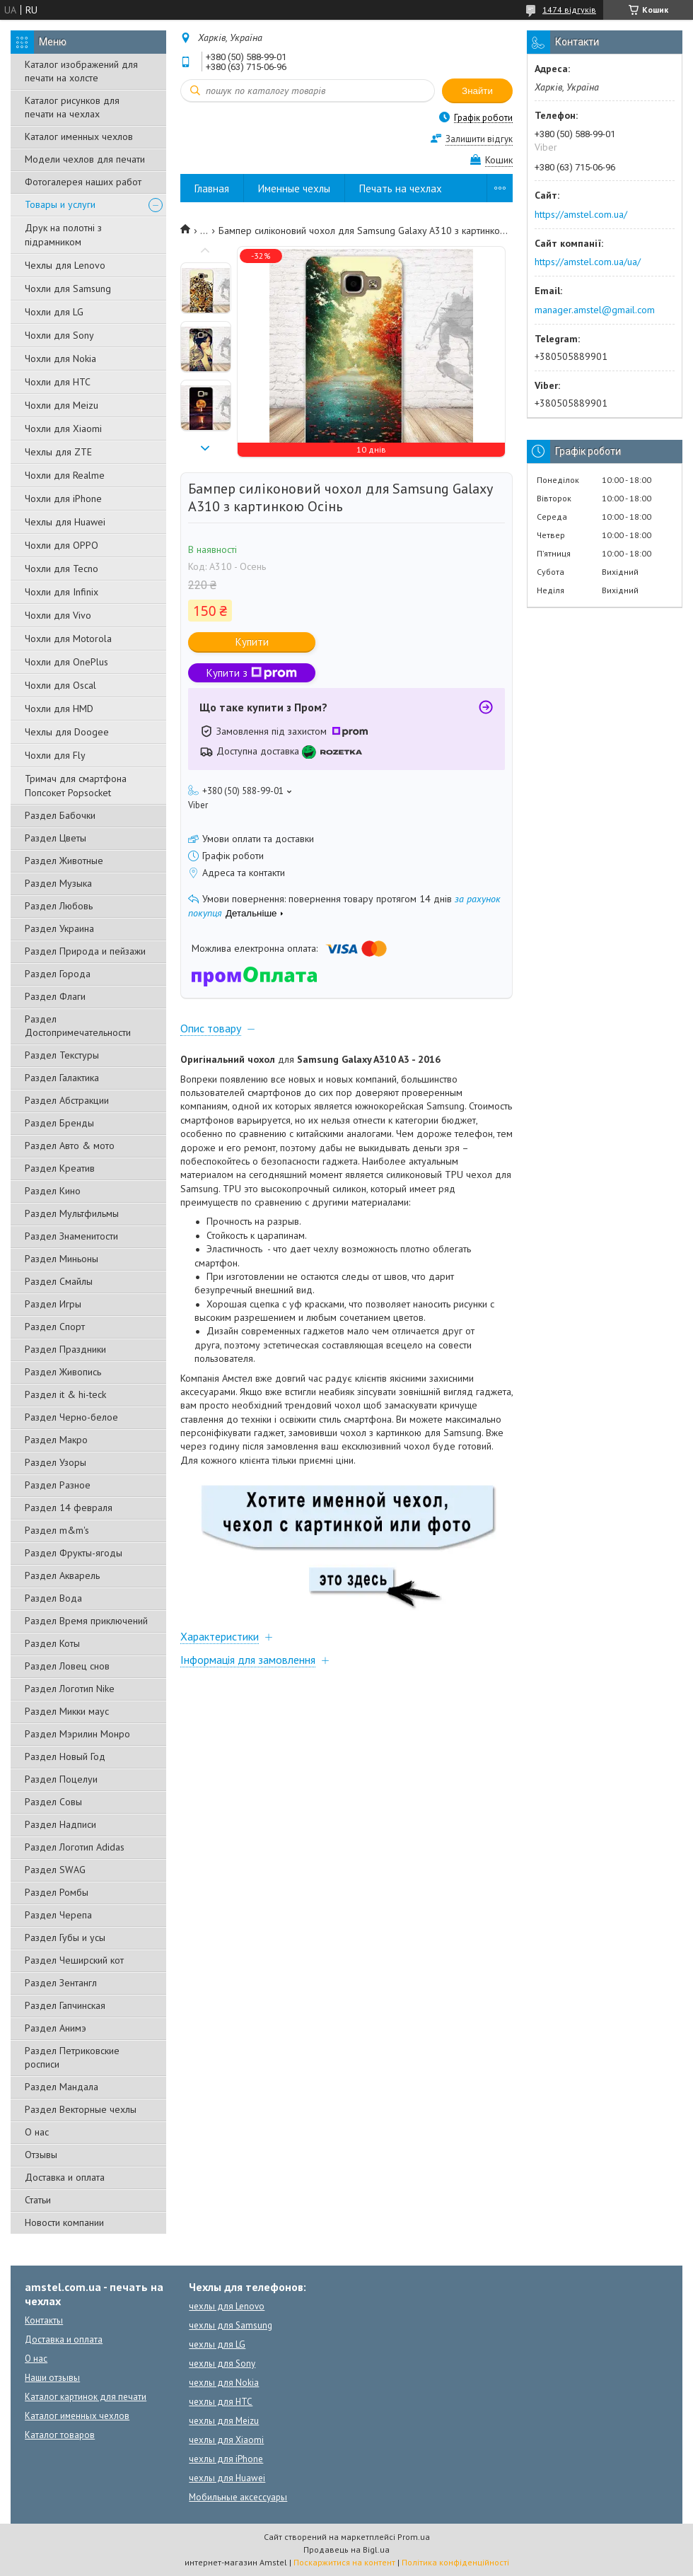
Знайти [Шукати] (477, 91)
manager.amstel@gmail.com (595, 309)
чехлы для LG (217, 2344)
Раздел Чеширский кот (74, 1960)
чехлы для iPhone (226, 2459)
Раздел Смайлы (59, 1281)
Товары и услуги (60, 204)
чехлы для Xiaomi (226, 2440)
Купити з (251, 673)
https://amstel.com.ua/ (581, 214)
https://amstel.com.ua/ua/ (588, 261)
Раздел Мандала (61, 2086)
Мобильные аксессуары (238, 2497)
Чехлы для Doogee (67, 731)
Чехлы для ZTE (58, 451)
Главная (211, 188)
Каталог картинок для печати (85, 2397)
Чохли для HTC (58, 381)
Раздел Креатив (60, 1168)
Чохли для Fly (55, 755)
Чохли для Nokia (60, 358)
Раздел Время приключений (86, 1620)
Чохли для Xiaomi (63, 428)
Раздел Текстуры (62, 1055)
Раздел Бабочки (60, 815)
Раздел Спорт (55, 1326)
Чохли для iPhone (63, 498)
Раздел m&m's (57, 1530)
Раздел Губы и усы (65, 1937)
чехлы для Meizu (224, 2421)
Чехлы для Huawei (65, 521)
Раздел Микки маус (67, 1711)
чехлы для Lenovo (226, 2306)
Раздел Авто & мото (70, 1145)
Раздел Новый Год (65, 1756)
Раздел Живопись (63, 1371)
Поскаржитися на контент (344, 2562)
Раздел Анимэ (55, 2028)
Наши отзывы (52, 2378)
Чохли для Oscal (60, 685)
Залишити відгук (479, 139)
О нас (37, 2132)
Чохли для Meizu (61, 405)
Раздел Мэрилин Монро (77, 1733)
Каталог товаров (60, 2435)
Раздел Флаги (55, 996)
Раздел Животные (64, 860)
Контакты (44, 2320)
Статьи (38, 2199)
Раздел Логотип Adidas (74, 1847)
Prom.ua (413, 2536)
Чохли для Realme (65, 475)
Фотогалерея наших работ (83, 181)
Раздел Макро (56, 1439)
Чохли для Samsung (68, 288)
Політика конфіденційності (455, 2562)
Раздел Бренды (59, 1123)
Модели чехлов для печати (85, 159)
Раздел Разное (58, 1485)
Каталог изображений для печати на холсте (81, 71)
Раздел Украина (59, 928)
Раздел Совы (53, 1801)
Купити (252, 641)
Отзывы (41, 2154)
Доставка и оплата (65, 2177)
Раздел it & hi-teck (65, 1394)
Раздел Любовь (59, 905)
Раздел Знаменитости (71, 1236)
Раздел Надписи (60, 1824)
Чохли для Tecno (61, 568)
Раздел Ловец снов (67, 1666)
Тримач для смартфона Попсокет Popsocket (76, 785)
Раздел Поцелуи (61, 1779)
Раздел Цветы (55, 838)
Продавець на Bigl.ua (346, 2549)
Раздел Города (58, 973)
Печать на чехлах (400, 188)
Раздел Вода (53, 1598)
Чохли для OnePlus (66, 661)
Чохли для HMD (59, 708)
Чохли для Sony (59, 335)
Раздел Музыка (58, 883)
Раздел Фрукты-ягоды (73, 1552)
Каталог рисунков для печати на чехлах (72, 107)
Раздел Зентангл (61, 1982)
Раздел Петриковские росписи (72, 2057)
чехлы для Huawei (227, 2478)
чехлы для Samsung (230, 2325)
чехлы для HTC (220, 2402)
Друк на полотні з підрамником (63, 234)
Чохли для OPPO (61, 545)
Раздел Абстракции (67, 1100)
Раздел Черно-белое (71, 1417)
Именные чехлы (294, 188)
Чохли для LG (54, 311)
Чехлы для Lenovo (65, 265)
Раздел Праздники (65, 1349)
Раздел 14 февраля (68, 1507)
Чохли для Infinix (61, 591)
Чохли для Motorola (68, 638)
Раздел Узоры (55, 1462)
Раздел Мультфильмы (72, 1213)
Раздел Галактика (62, 1077)
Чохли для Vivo (58, 615)
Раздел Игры (53, 1304)
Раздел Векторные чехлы (80, 2109)
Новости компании (64, 2222)
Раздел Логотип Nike (70, 1688)
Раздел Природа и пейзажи (85, 951)
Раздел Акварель (62, 1575)
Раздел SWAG (55, 1869)
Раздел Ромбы (56, 1892)
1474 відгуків (569, 9)
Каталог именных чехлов (79, 136)
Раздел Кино (53, 1190)
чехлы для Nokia (224, 2383)
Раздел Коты (52, 1643)
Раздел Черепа (58, 1914)
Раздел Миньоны (61, 1258)
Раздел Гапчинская (65, 2005)
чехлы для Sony (222, 2364)
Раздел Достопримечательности (78, 1026)
